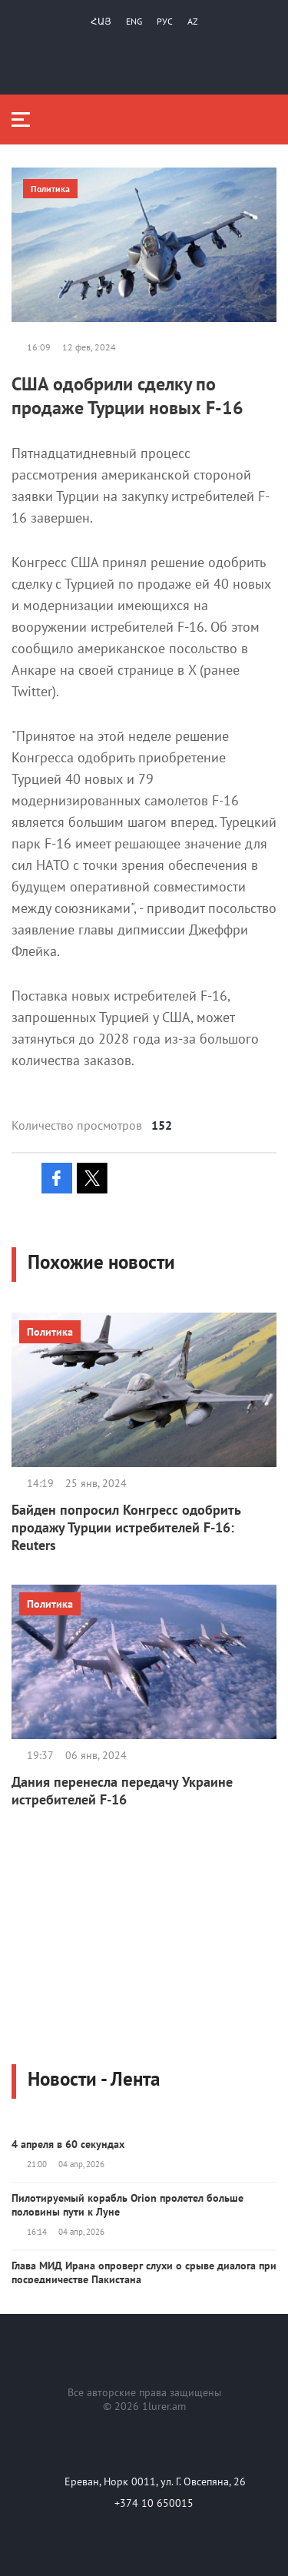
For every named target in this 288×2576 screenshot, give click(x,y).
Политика (50, 188)
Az (192, 21)
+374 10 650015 (154, 2503)
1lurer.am (164, 2406)
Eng (134, 21)
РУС (165, 21)
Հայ (101, 21)
